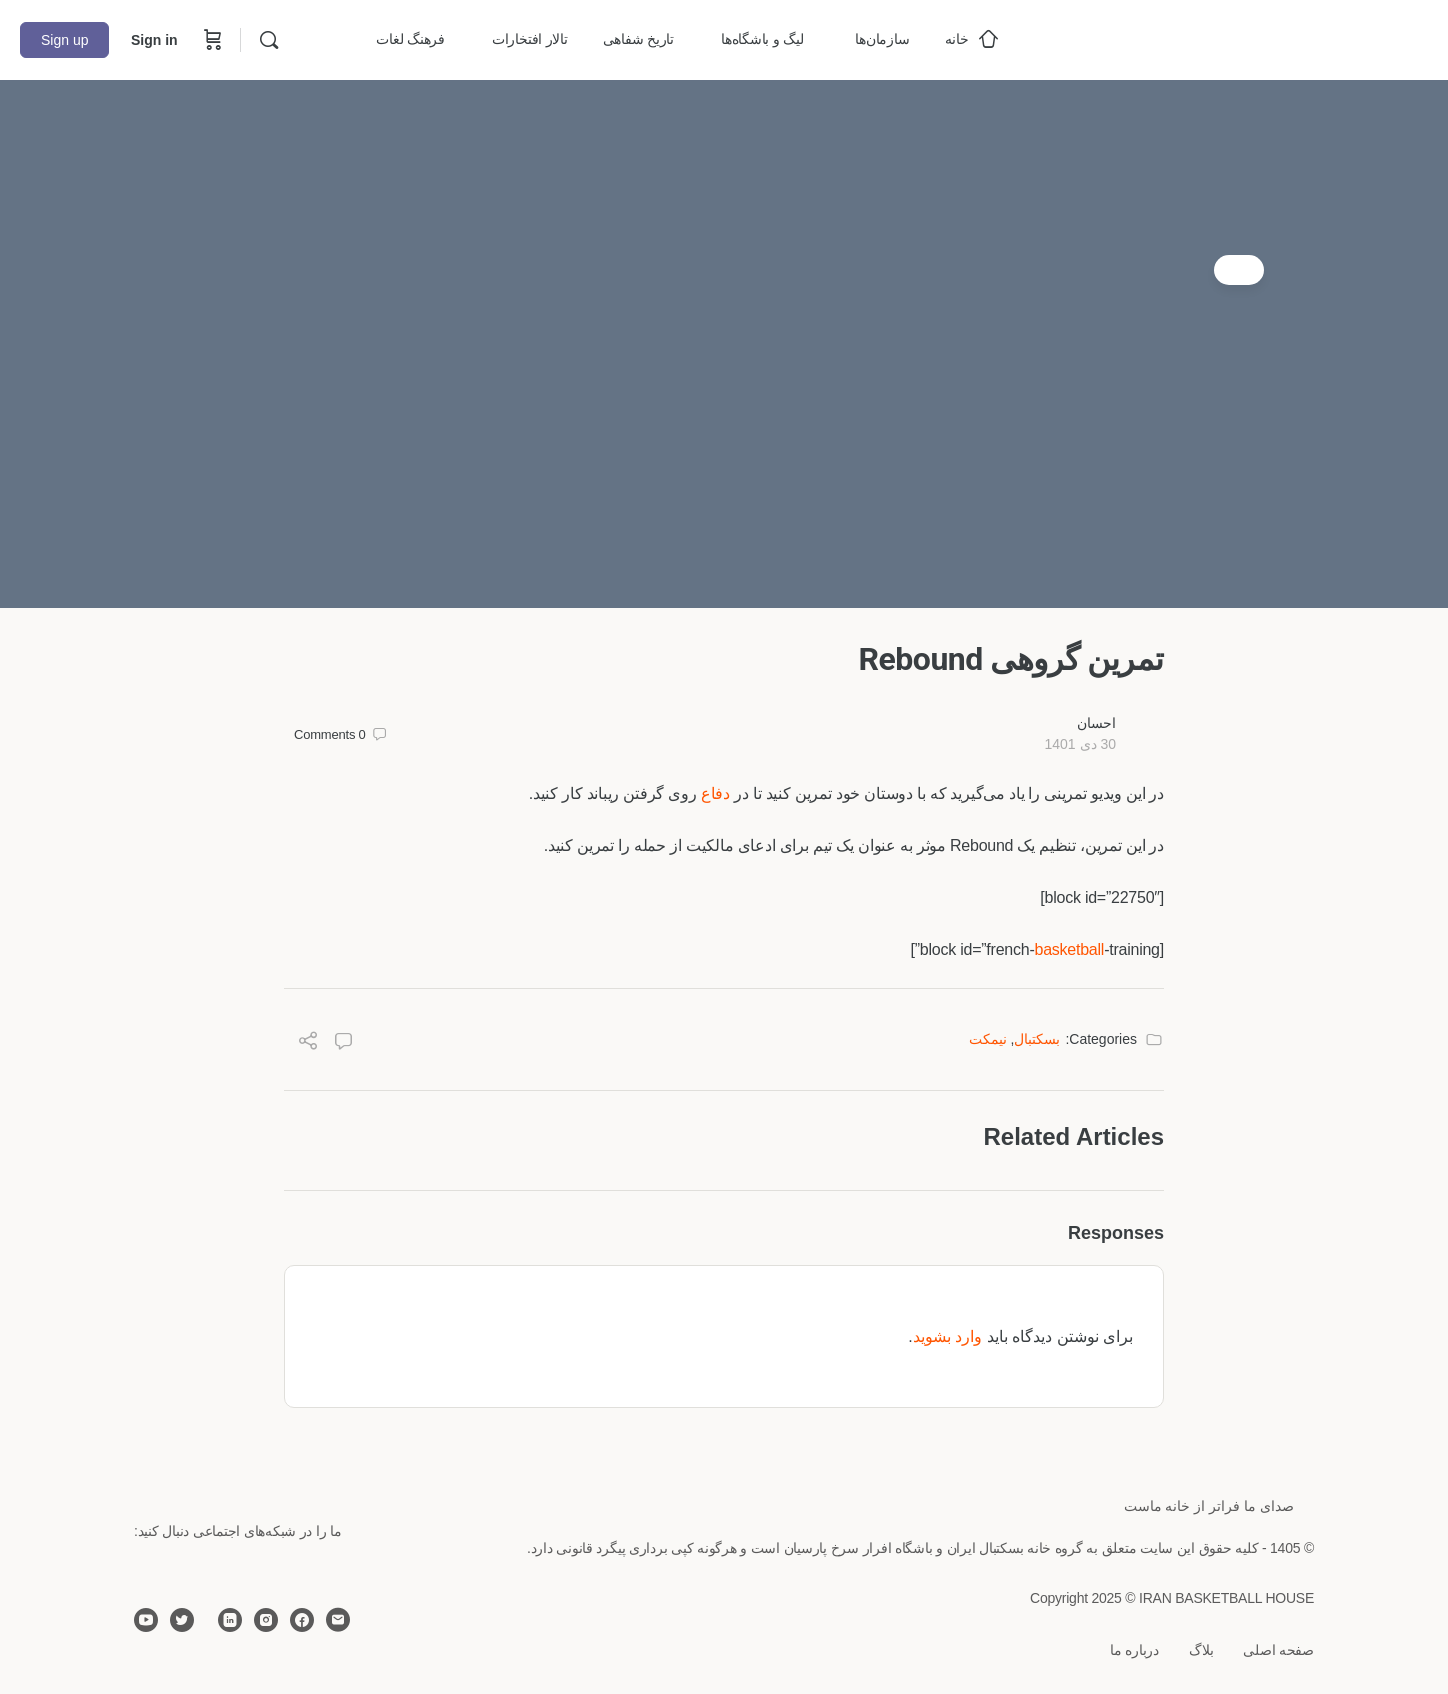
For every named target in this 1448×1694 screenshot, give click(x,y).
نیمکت (988, 1039)
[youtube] (146, 1620)
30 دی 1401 (1080, 744)
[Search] (269, 40)
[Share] (308, 1043)
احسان (1096, 723)
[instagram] (266, 1620)
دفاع (715, 793)
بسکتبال (1037, 1039)
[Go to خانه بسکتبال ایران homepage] (1278, 37)
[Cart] (211, 40)
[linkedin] (230, 1620)
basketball (1069, 949)
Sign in (154, 40)
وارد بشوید (947, 1336)
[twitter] (182, 1620)
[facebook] (302, 1620)
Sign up (64, 40)
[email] (338, 1620)
